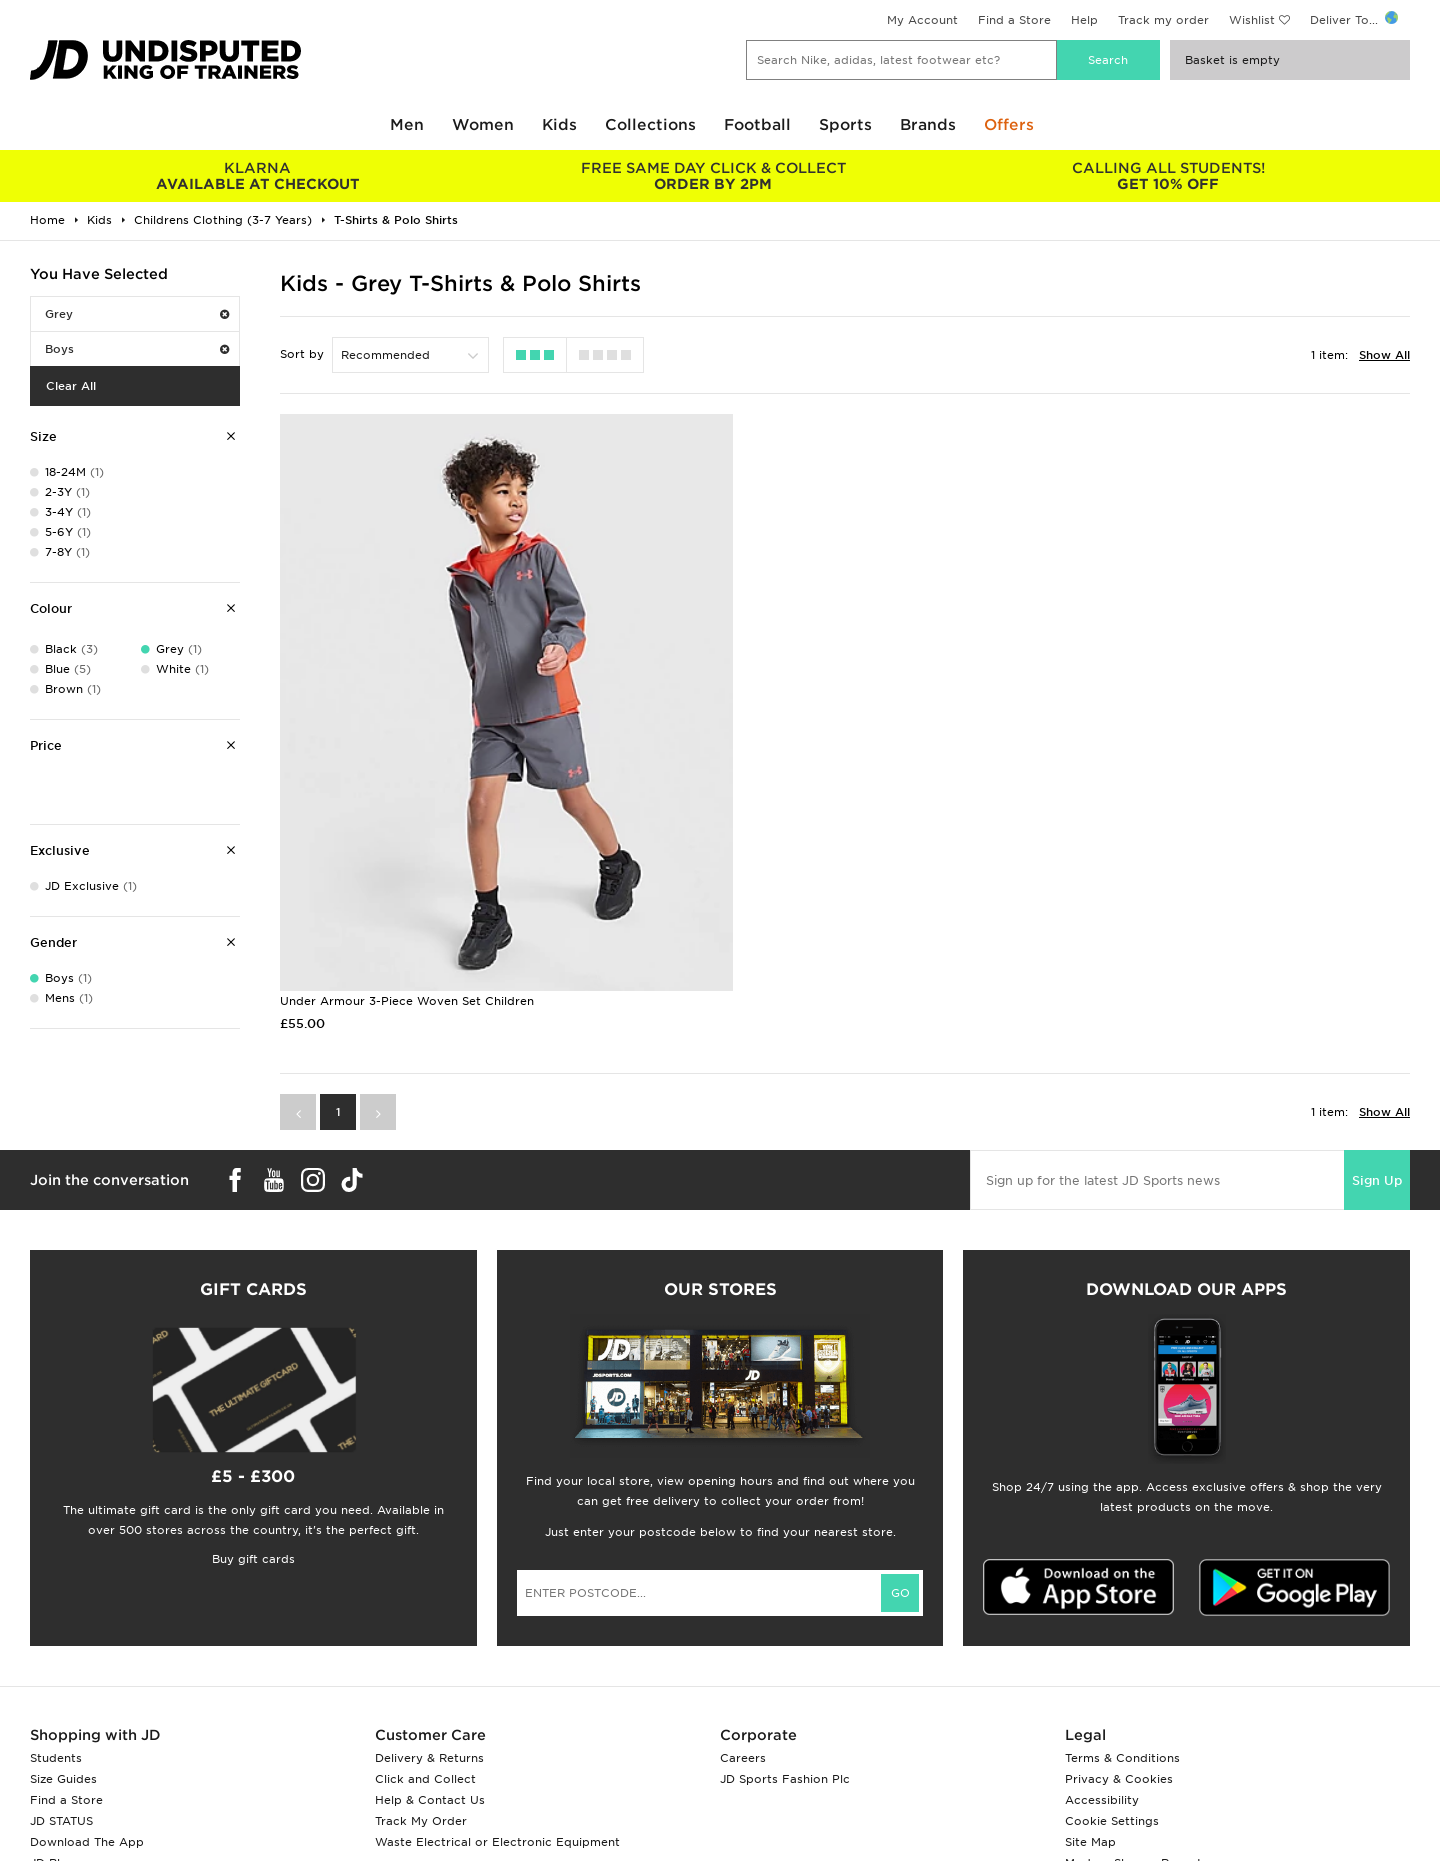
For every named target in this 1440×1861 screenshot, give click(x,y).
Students (56, 1643)
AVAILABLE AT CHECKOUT (257, 176)
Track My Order (421, 1706)
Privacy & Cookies (1119, 1664)
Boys (137, 349)
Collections (650, 125)
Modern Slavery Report (1133, 1748)
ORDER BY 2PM (712, 176)
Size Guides (63, 1664)
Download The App (87, 1727)
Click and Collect (425, 1664)
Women (483, 125)
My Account (922, 20)
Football (757, 125)
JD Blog (53, 1748)
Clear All (71, 386)
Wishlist (1252, 20)
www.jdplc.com (265, 1827)
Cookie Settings (1112, 1706)
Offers (1009, 125)
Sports (845, 125)
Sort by (302, 354)
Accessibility (1102, 1685)
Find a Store (1014, 20)
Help (1084, 20)
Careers (743, 1643)
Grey (137, 314)
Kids (559, 125)
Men (407, 125)
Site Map (1090, 1727)
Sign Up (1377, 1065)
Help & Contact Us (430, 1685)
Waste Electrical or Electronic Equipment (497, 1727)
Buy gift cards (253, 1444)
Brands (928, 125)
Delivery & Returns (429, 1643)
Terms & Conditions (1122, 1643)
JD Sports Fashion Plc (785, 1664)
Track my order (1163, 20)
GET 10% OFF (1168, 176)
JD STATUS (61, 1706)
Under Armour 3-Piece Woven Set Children (407, 886)
